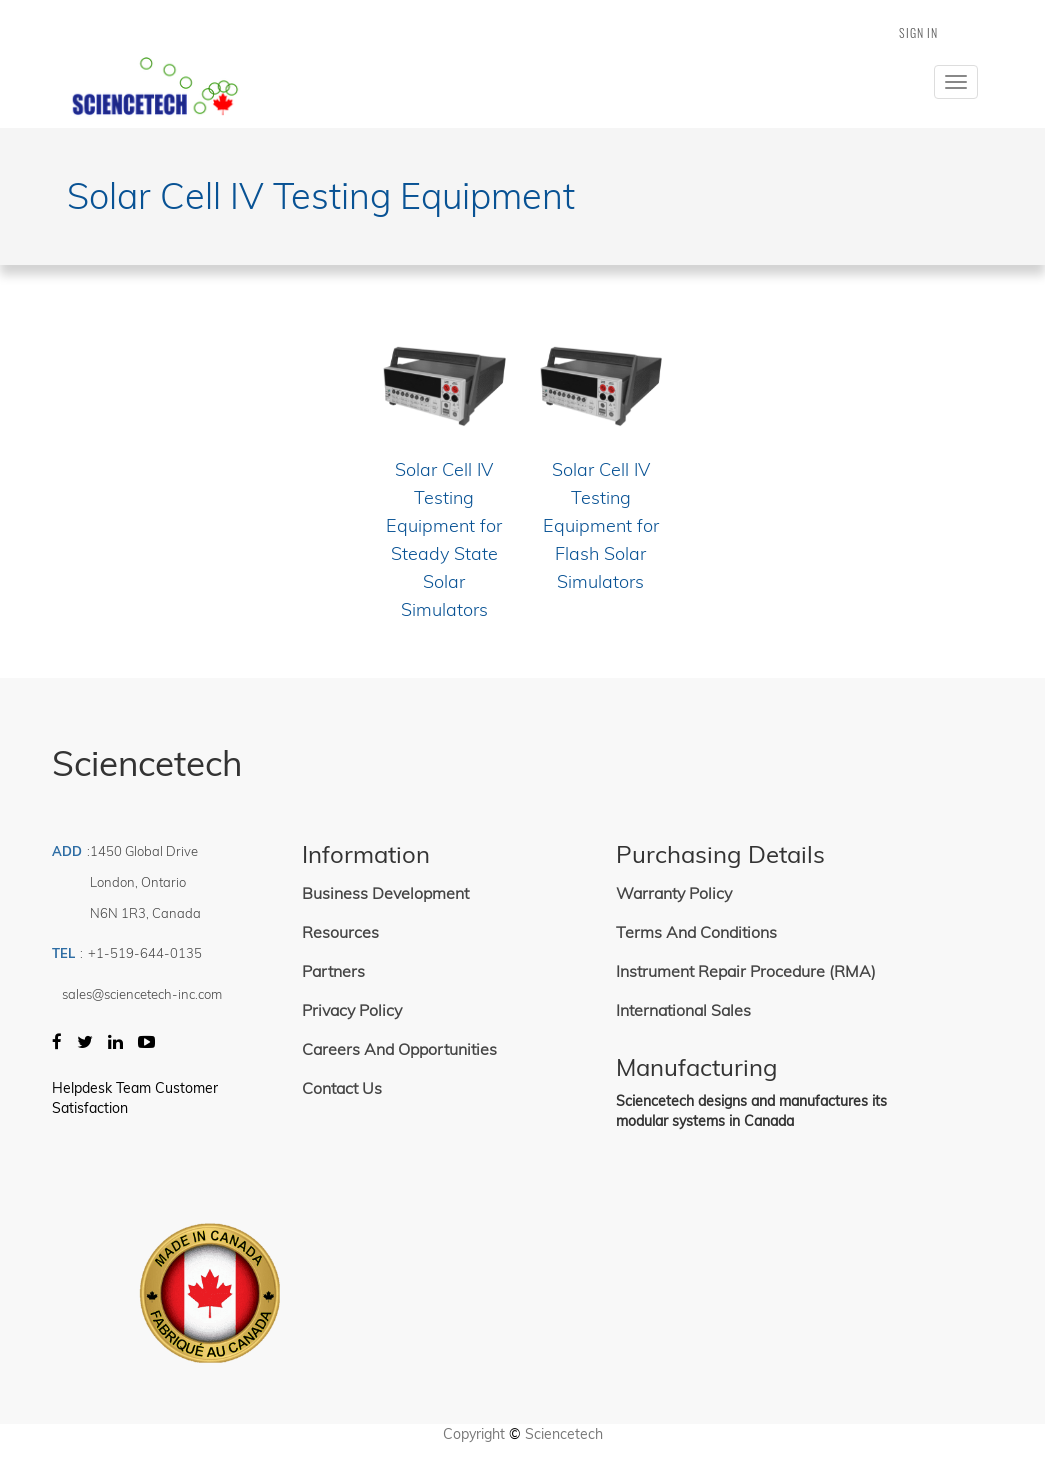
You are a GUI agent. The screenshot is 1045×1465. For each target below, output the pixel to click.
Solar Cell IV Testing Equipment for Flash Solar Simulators (601, 525)
